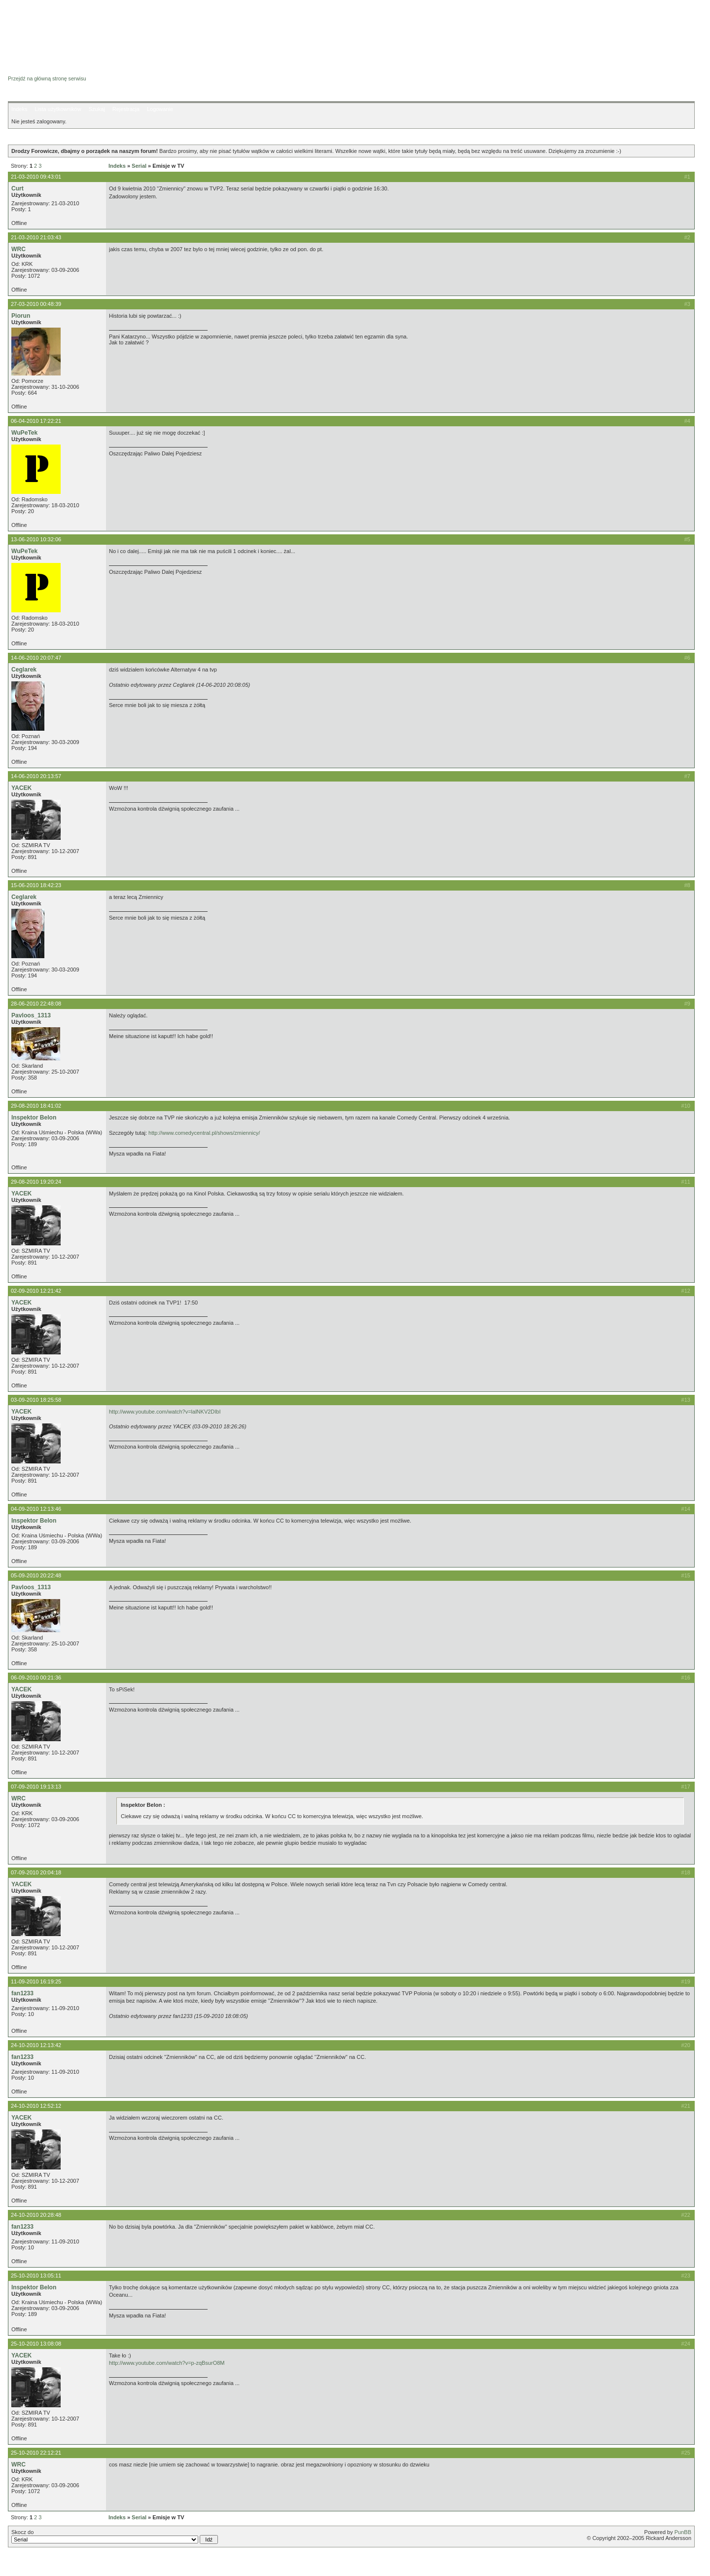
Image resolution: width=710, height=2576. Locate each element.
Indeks (19, 109)
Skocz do (114, 2536)
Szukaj (97, 109)
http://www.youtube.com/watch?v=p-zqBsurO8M (166, 2363)
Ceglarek (23, 669)
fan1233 (22, 1993)
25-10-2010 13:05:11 (36, 2275)
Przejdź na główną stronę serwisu (47, 78)
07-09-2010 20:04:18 (36, 1872)
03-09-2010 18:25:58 (36, 1400)
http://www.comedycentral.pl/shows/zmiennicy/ (204, 1133)
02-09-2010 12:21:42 (36, 1291)
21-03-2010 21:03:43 (36, 237)
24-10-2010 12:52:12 (36, 2106)
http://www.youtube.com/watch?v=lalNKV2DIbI (165, 1412)
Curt (17, 188)
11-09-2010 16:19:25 (36, 1981)
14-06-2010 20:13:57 (36, 776)
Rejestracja (126, 109)
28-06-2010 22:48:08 (36, 1004)
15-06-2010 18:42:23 (36, 885)
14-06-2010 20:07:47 (36, 658)
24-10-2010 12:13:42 (36, 2045)
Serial (139, 166)
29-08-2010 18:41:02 (36, 1106)
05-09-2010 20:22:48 (36, 1575)
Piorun (20, 315)
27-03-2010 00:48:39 (36, 304)
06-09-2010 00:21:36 (36, 1677)
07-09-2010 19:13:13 (36, 1787)
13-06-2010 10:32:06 (36, 539)
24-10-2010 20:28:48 (36, 2215)
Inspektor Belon (33, 1117)
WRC (18, 249)
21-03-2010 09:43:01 (36, 177)
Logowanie (160, 109)
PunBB (682, 2532)
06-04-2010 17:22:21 (36, 421)
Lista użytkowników (58, 109)
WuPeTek (24, 432)
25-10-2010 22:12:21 (36, 2453)
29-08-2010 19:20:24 (36, 1182)
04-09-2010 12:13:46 (36, 1509)
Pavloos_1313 (31, 1015)
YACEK (21, 787)
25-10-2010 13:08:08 (36, 2344)
